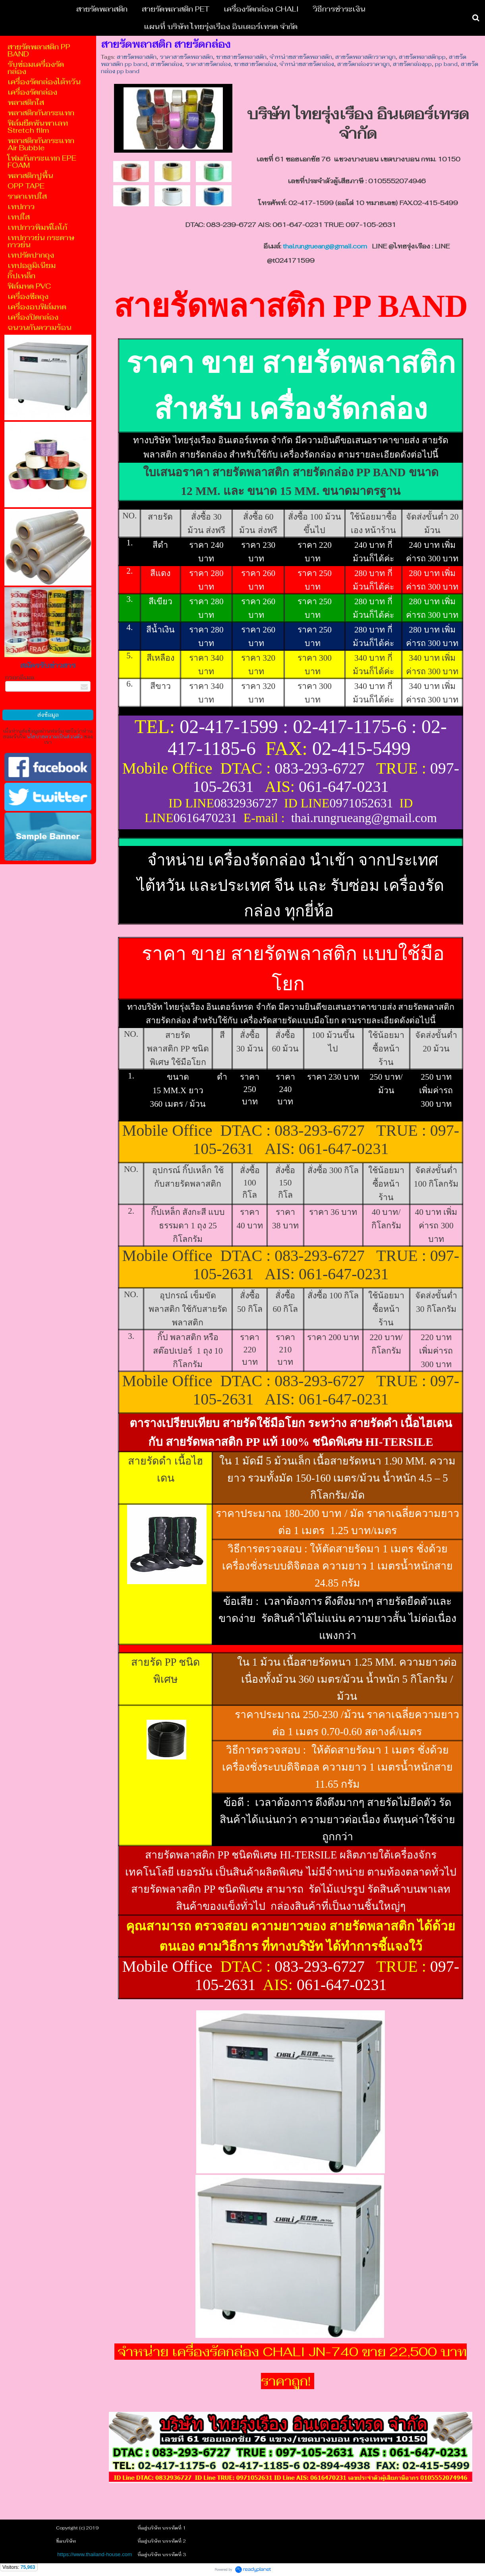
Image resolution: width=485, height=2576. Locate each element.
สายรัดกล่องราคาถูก (363, 64)
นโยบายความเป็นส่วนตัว (55, 736)
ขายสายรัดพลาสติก (241, 56)
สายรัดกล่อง (166, 64)
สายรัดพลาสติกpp (422, 56)
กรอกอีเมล (19, 677)
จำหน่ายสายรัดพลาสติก (301, 56)
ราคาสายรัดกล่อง (208, 64)
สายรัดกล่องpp (412, 64)
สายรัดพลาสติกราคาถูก (365, 56)
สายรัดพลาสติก (137, 56)
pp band (446, 64)
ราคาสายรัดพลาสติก (186, 56)
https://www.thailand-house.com (94, 2554)
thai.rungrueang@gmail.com (326, 246)
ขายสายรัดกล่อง (255, 64)
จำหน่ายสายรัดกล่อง (307, 64)
